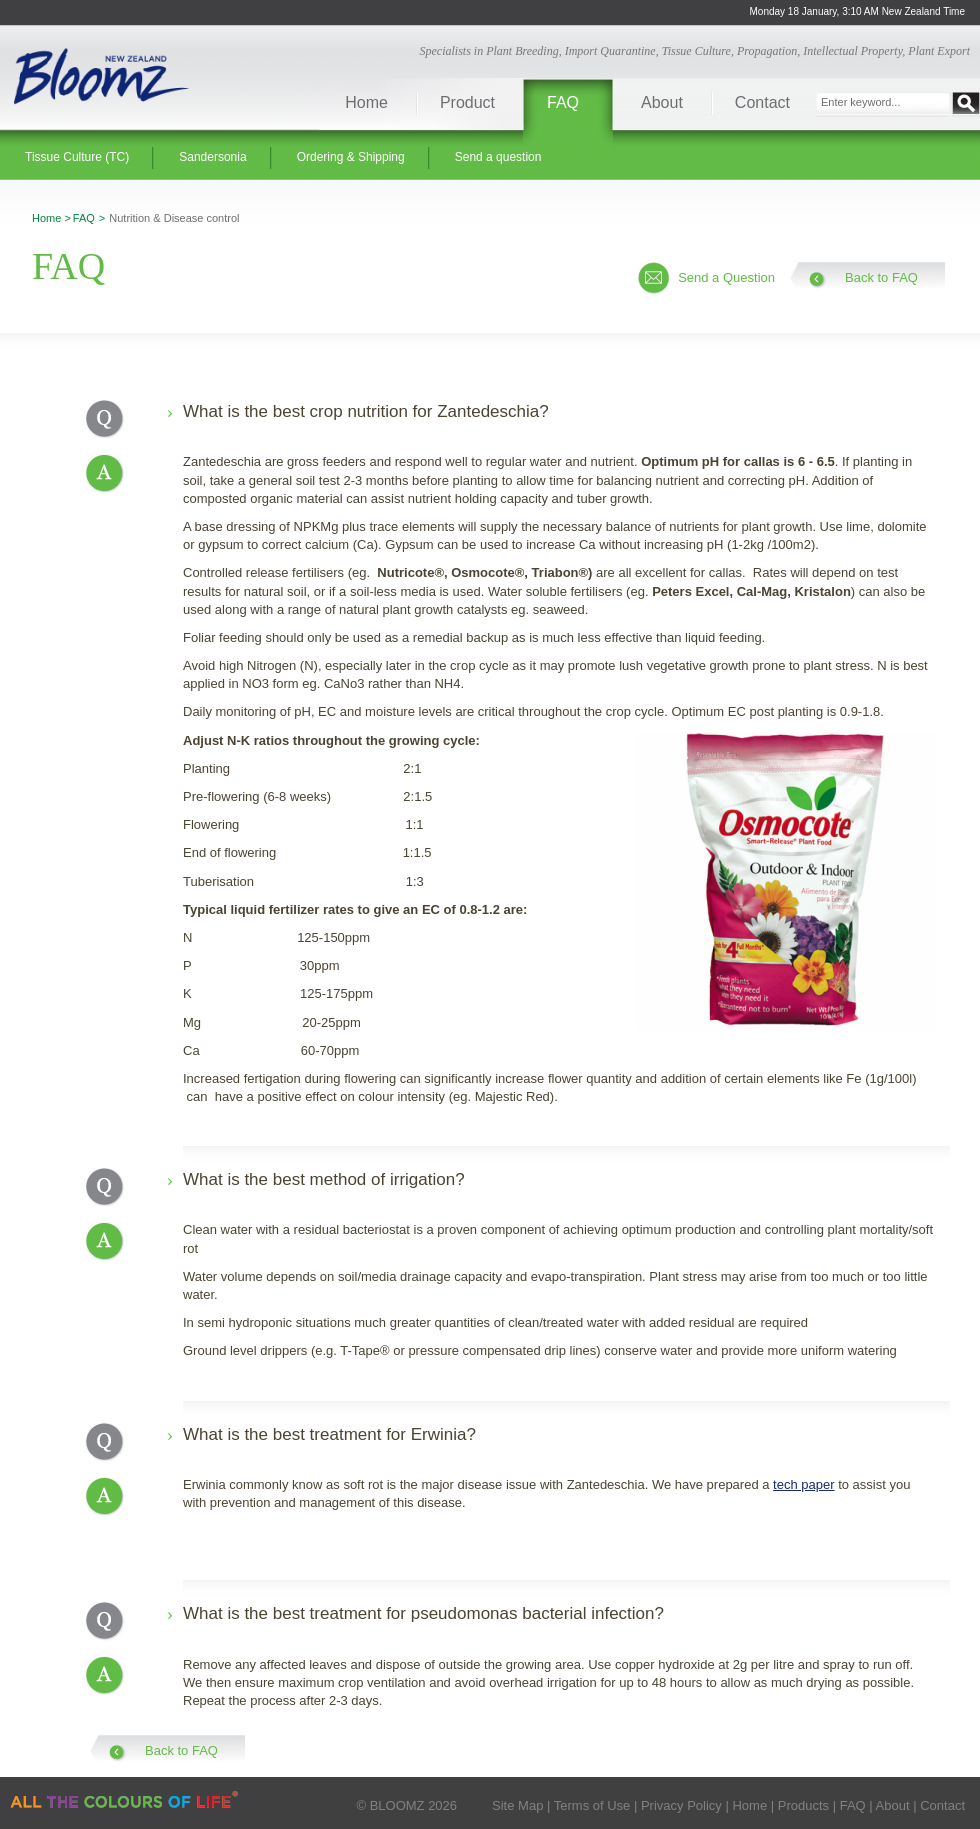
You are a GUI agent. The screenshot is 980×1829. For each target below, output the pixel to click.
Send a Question (726, 277)
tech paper (803, 1484)
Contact (762, 102)
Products (803, 1805)
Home (366, 102)
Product (467, 102)
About (662, 102)
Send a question (498, 157)
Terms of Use (592, 1805)
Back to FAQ (881, 277)
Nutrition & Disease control (174, 218)
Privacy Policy (681, 1805)
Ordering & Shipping (351, 157)
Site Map (517, 1805)
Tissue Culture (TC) (77, 157)
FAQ (563, 102)
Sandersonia (212, 157)
